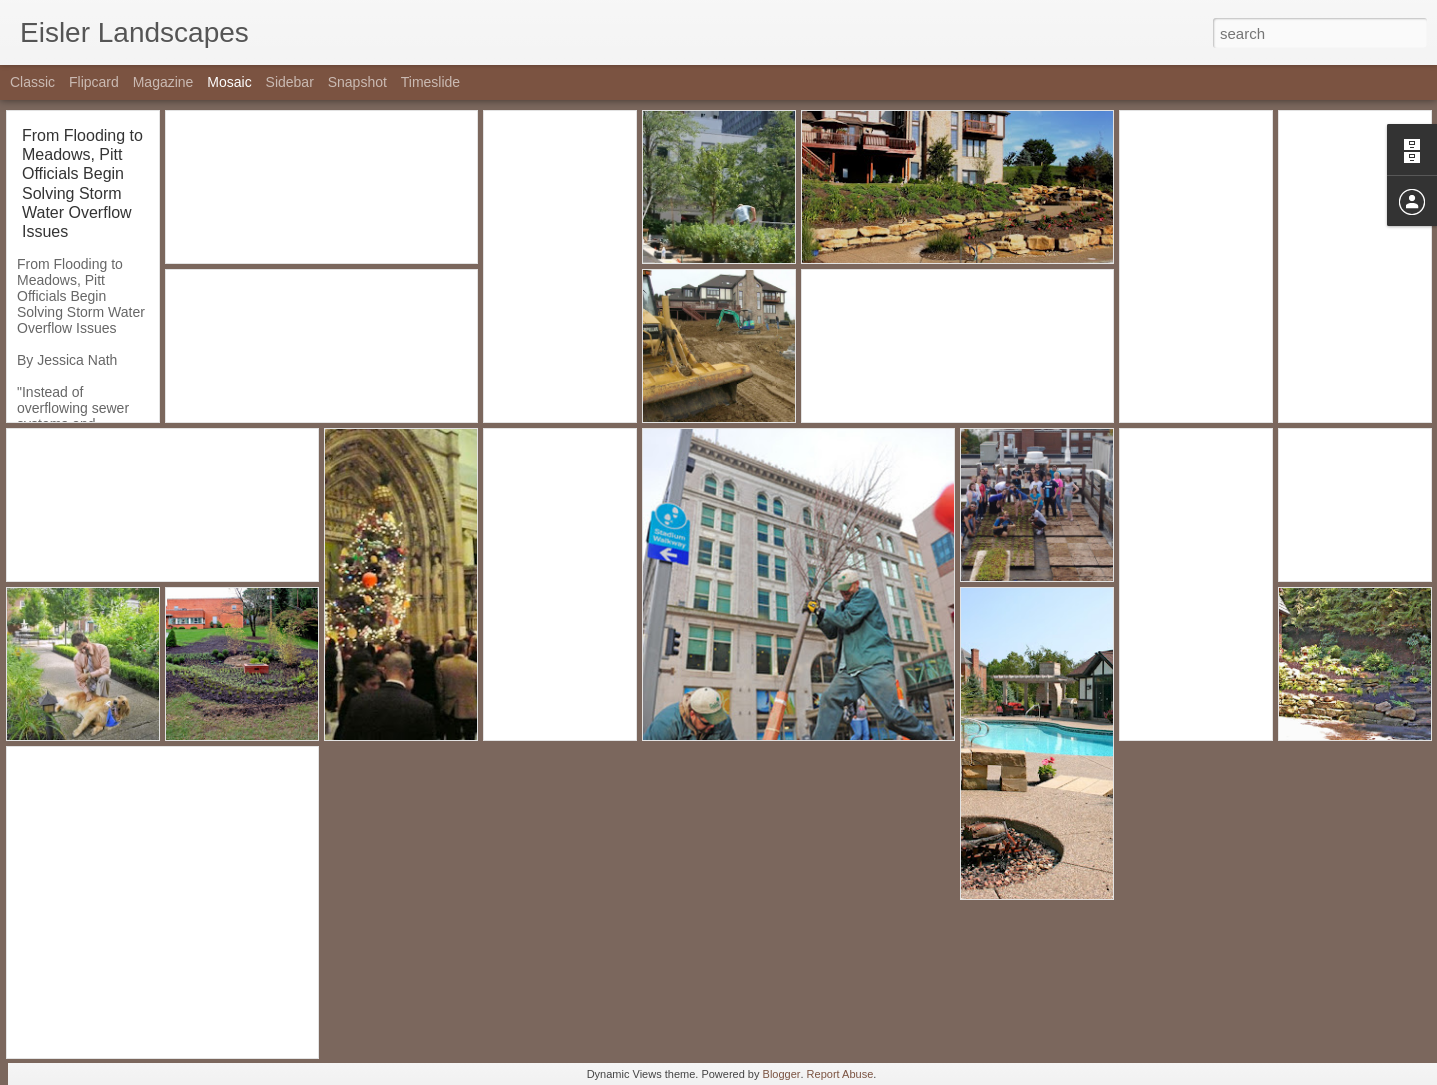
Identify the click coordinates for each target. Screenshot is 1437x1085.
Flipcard (94, 82)
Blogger (782, 1074)
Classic (32, 82)
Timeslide (430, 82)
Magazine (163, 82)
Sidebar (290, 82)
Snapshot (357, 82)
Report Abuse (840, 1074)
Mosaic (229, 82)
